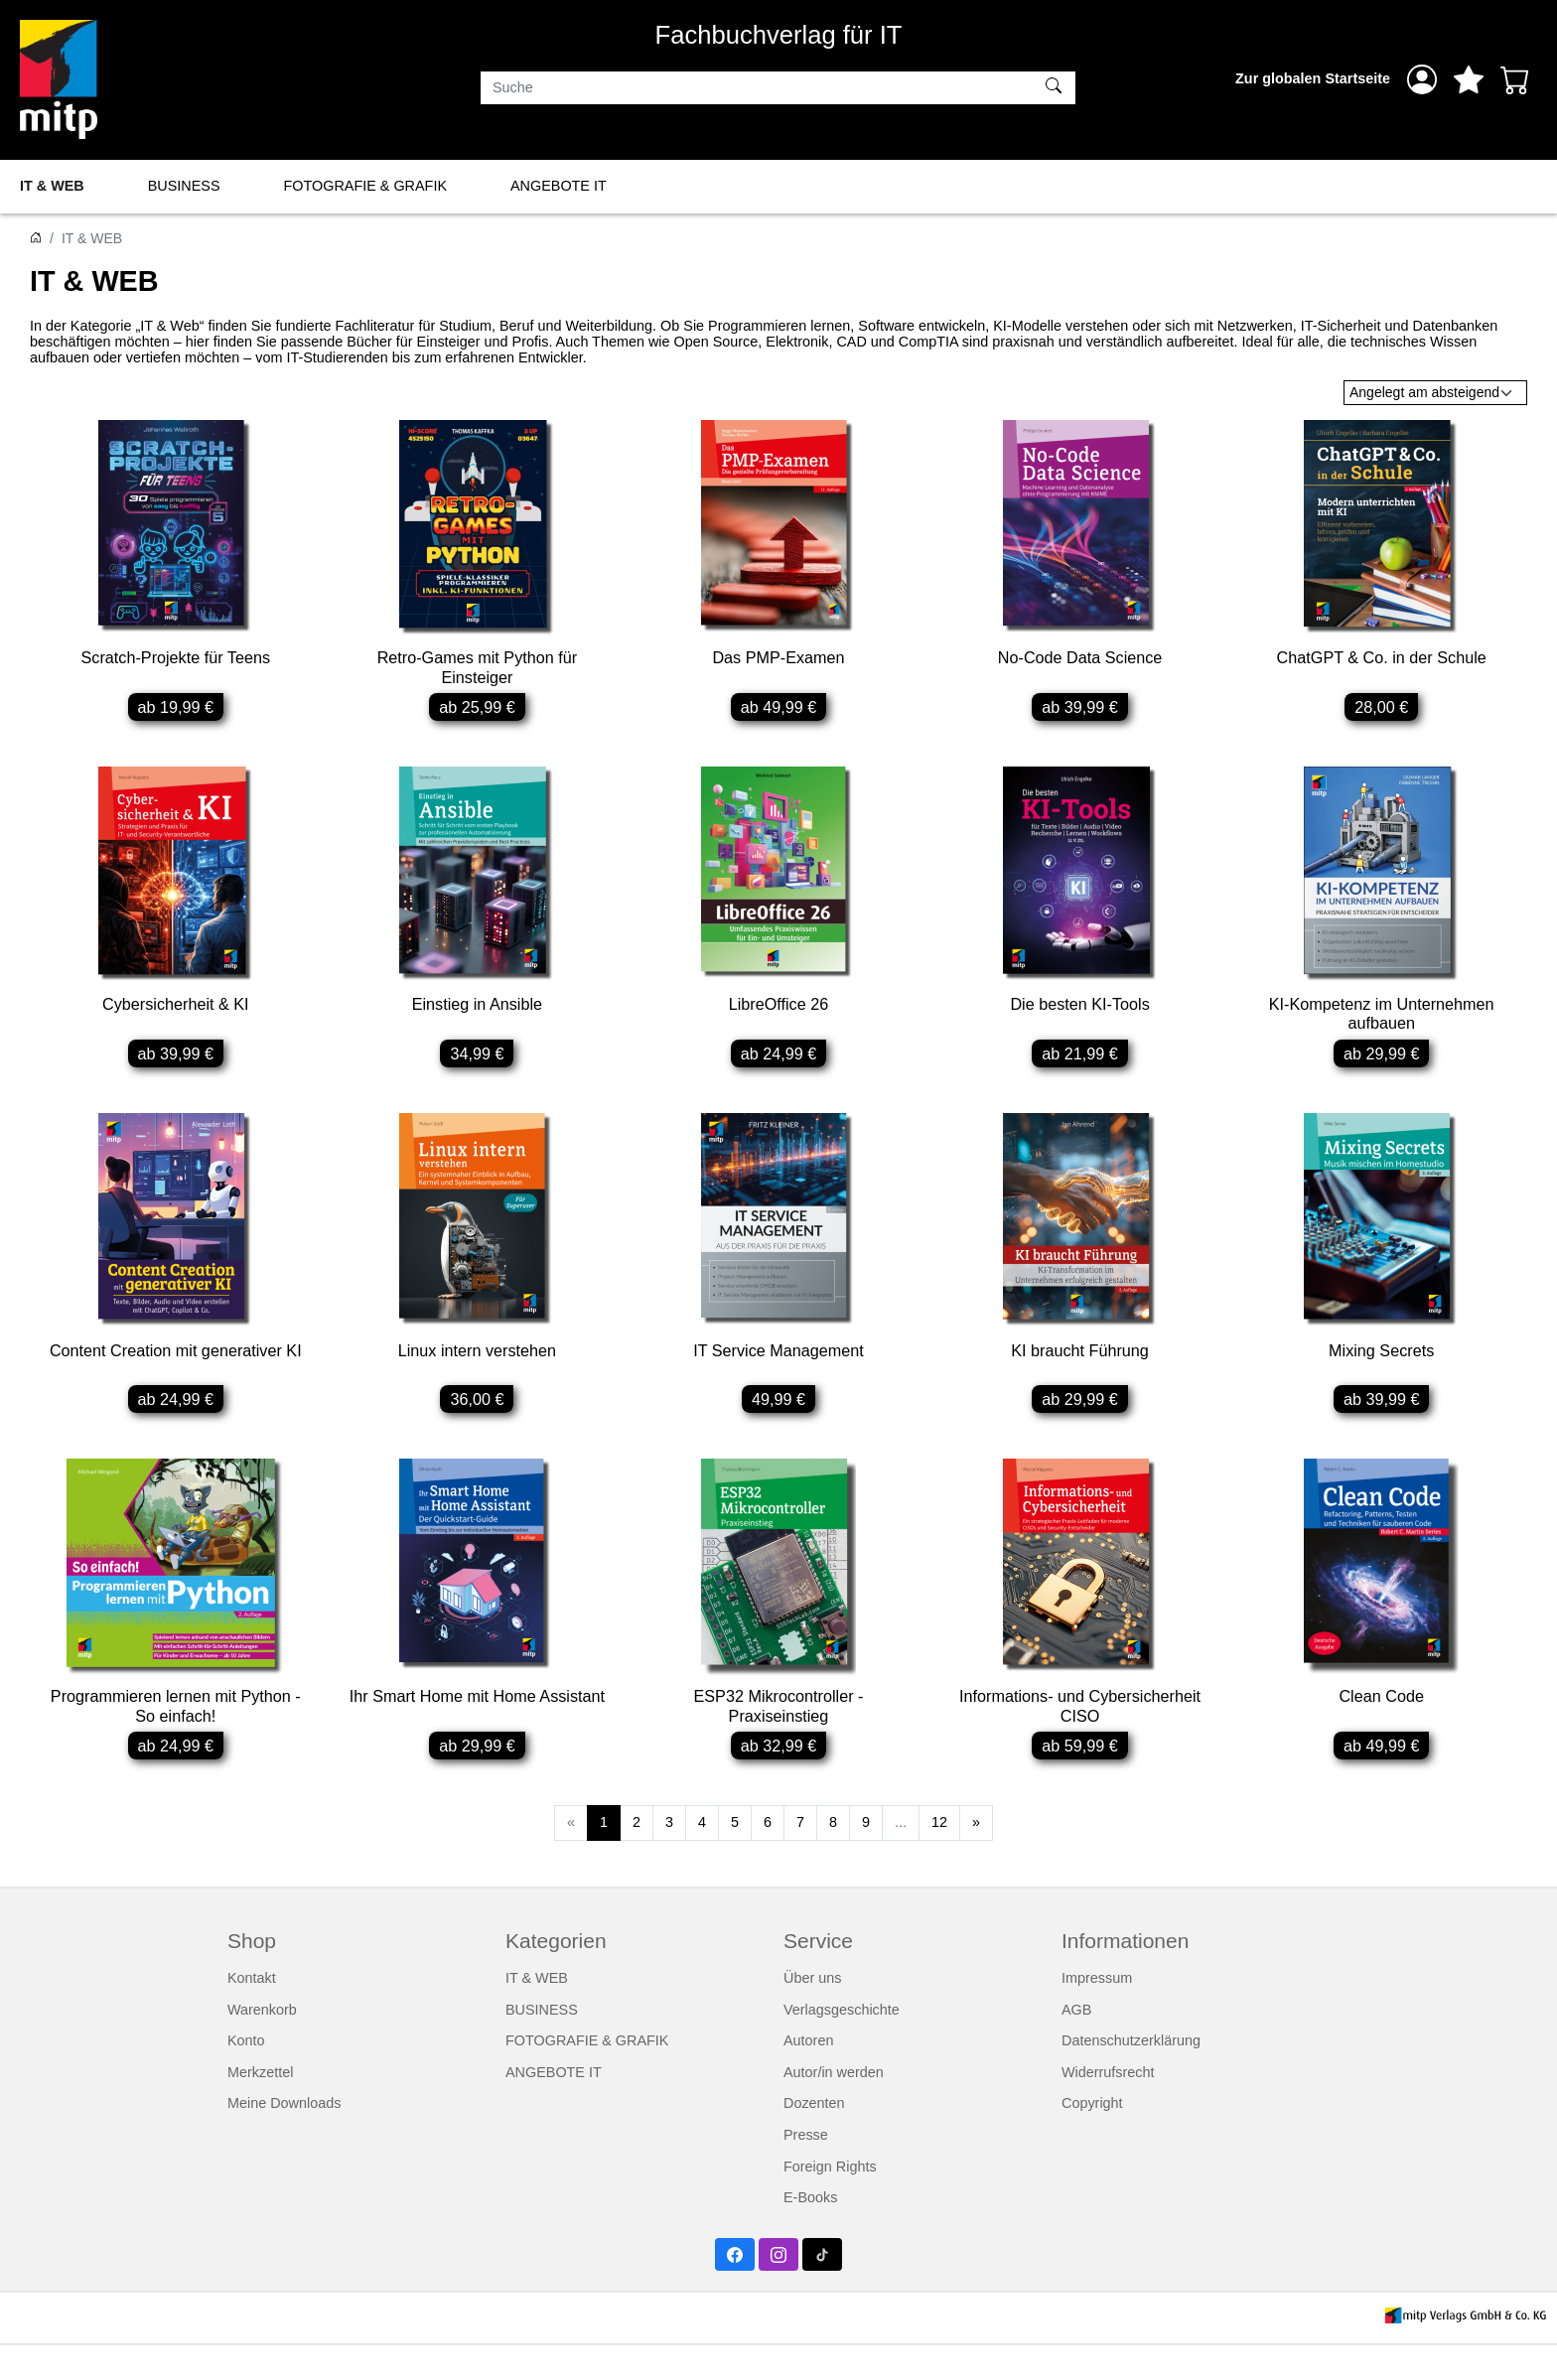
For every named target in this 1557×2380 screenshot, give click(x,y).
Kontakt (251, 2012)
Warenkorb (262, 2043)
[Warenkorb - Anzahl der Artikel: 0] (1515, 79)
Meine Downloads (284, 2138)
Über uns (812, 2012)
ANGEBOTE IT (558, 186)
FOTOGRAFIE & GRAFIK (365, 186)
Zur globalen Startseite (1312, 78)
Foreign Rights (830, 2200)
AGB (1076, 2043)
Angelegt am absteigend (1424, 392)
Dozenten (814, 2138)
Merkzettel (260, 2106)
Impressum (1097, 2012)
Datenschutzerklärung (1131, 2074)
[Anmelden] (1422, 79)
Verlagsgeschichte (841, 2043)
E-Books (810, 2231)
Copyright (1092, 2138)
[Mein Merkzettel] (1468, 79)
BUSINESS (184, 186)
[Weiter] (976, 1857)
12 (939, 1856)
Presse (805, 2168)
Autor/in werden (833, 2106)
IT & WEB (52, 186)
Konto (246, 2074)
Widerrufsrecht (1108, 2106)
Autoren (808, 2074)
